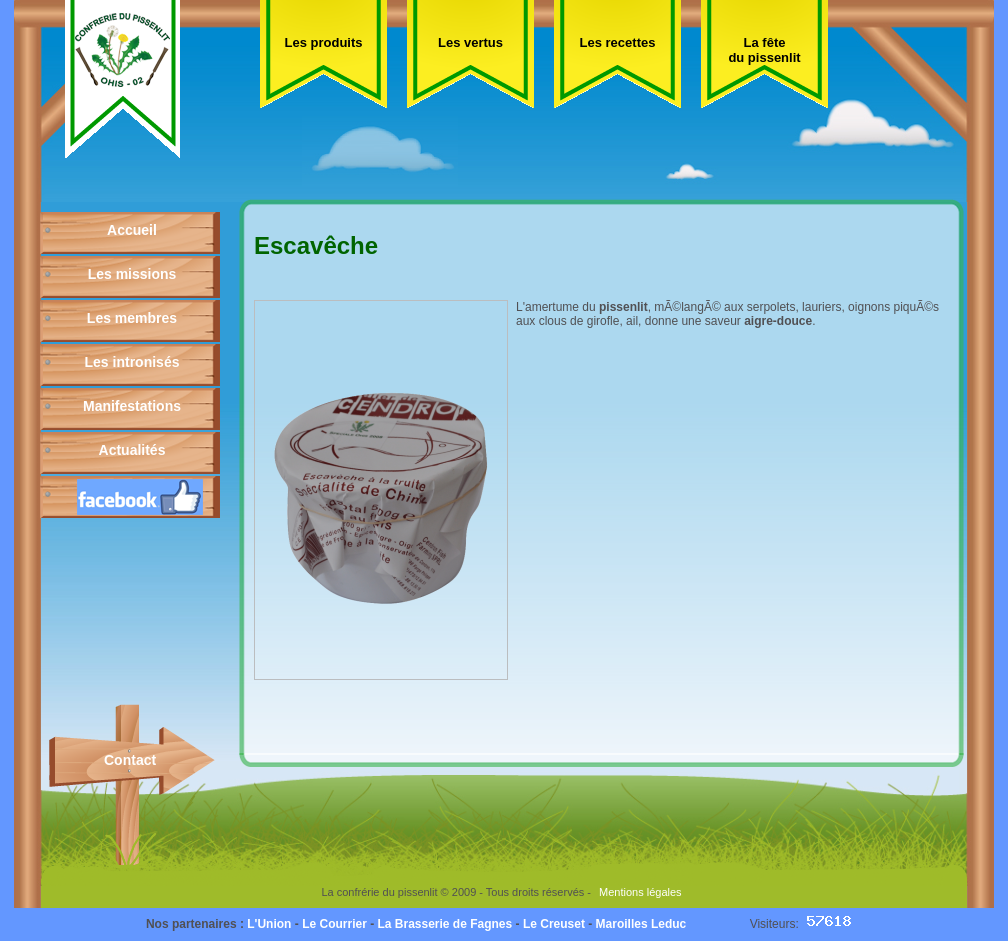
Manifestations (132, 406)
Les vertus (470, 42)
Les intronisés (132, 362)
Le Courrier (334, 924)
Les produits (323, 42)
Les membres (132, 318)
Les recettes (618, 42)
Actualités (132, 450)
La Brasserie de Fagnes (444, 924)
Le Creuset (554, 924)
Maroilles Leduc (641, 924)
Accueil (132, 230)
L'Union (269, 924)
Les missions (132, 274)
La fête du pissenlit (764, 50)
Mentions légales (640, 892)
